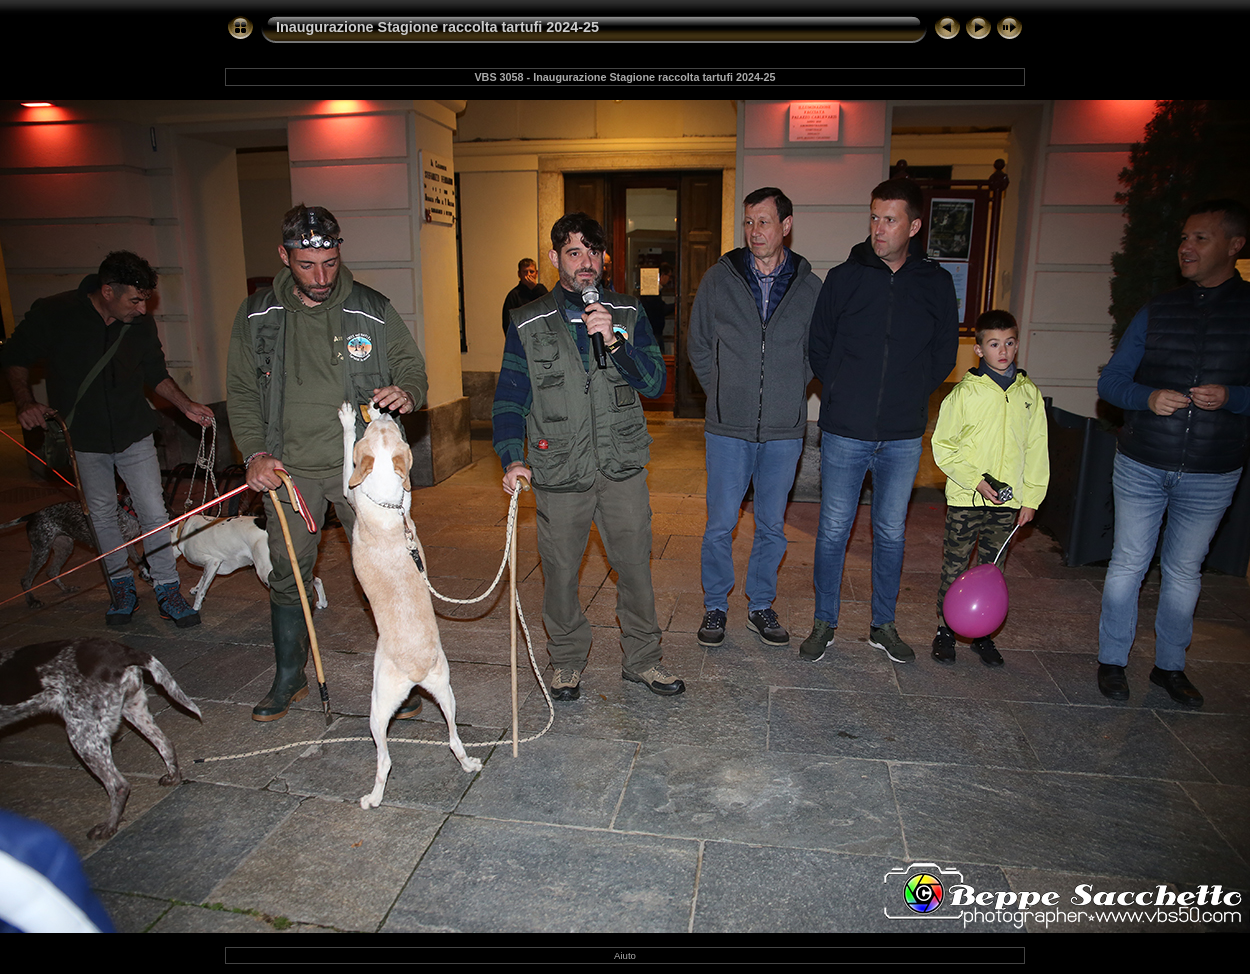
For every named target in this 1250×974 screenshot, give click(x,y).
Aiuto (625, 955)
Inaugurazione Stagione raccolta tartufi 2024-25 (437, 27)
